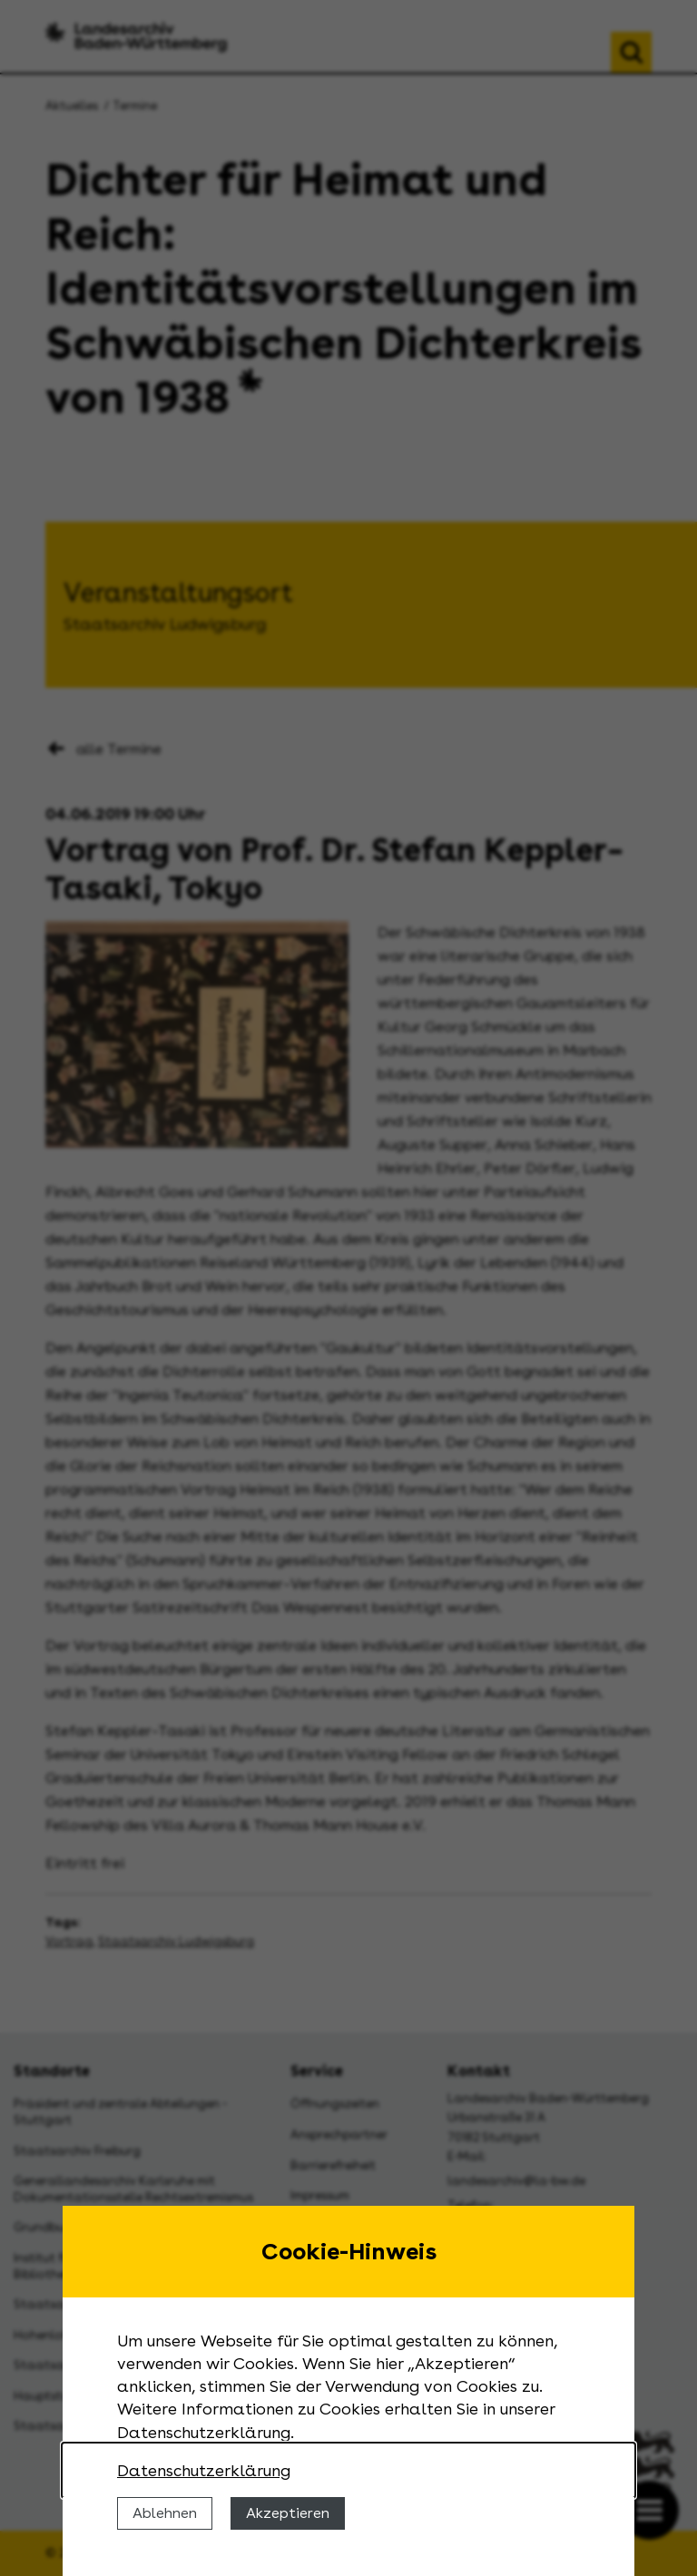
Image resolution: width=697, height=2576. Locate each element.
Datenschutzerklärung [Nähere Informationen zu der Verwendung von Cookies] (203, 2470)
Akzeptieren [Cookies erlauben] (287, 2513)
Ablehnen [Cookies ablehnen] (165, 2513)
